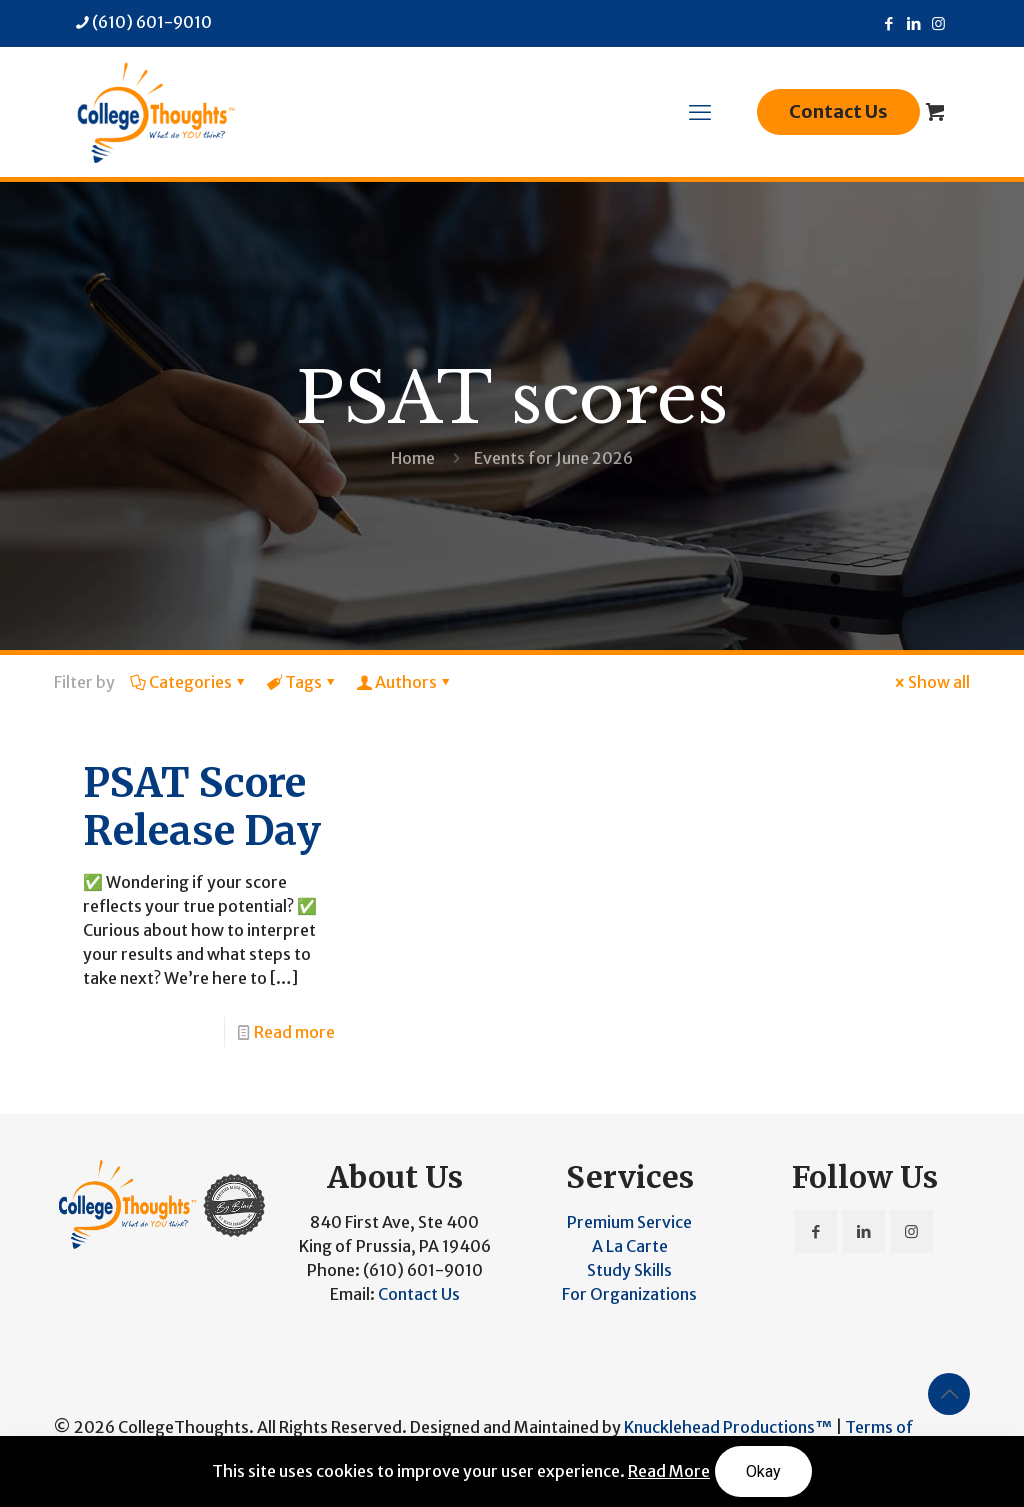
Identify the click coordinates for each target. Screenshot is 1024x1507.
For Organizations (629, 1294)
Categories (189, 682)
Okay (763, 1471)
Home (413, 458)
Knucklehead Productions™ (728, 1427)
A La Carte (630, 1246)
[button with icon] (815, 1231)
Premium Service (629, 1222)
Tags (302, 682)
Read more (294, 1032)
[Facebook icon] (888, 23)
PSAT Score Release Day (202, 807)
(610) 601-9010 (423, 1270)
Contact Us (838, 111)
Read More (669, 1471)
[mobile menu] (700, 112)
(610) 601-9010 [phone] (152, 22)
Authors (404, 682)
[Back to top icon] (949, 1394)
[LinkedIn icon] (913, 23)
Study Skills (629, 1270)
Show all (931, 682)
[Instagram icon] (938, 23)
